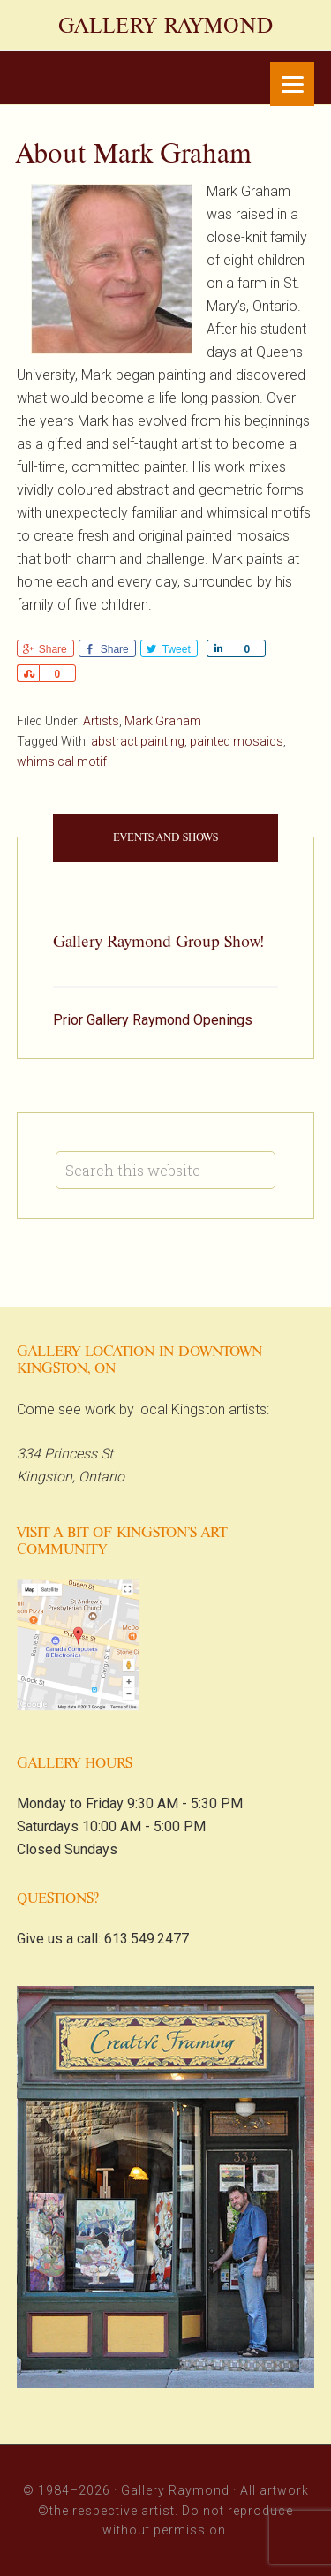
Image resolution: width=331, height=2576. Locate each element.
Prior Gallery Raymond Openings (152, 1019)
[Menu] (292, 84)
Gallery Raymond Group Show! (158, 941)
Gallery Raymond (166, 25)
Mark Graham (162, 721)
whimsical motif (62, 761)
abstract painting (137, 741)
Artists (101, 721)
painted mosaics (236, 741)
